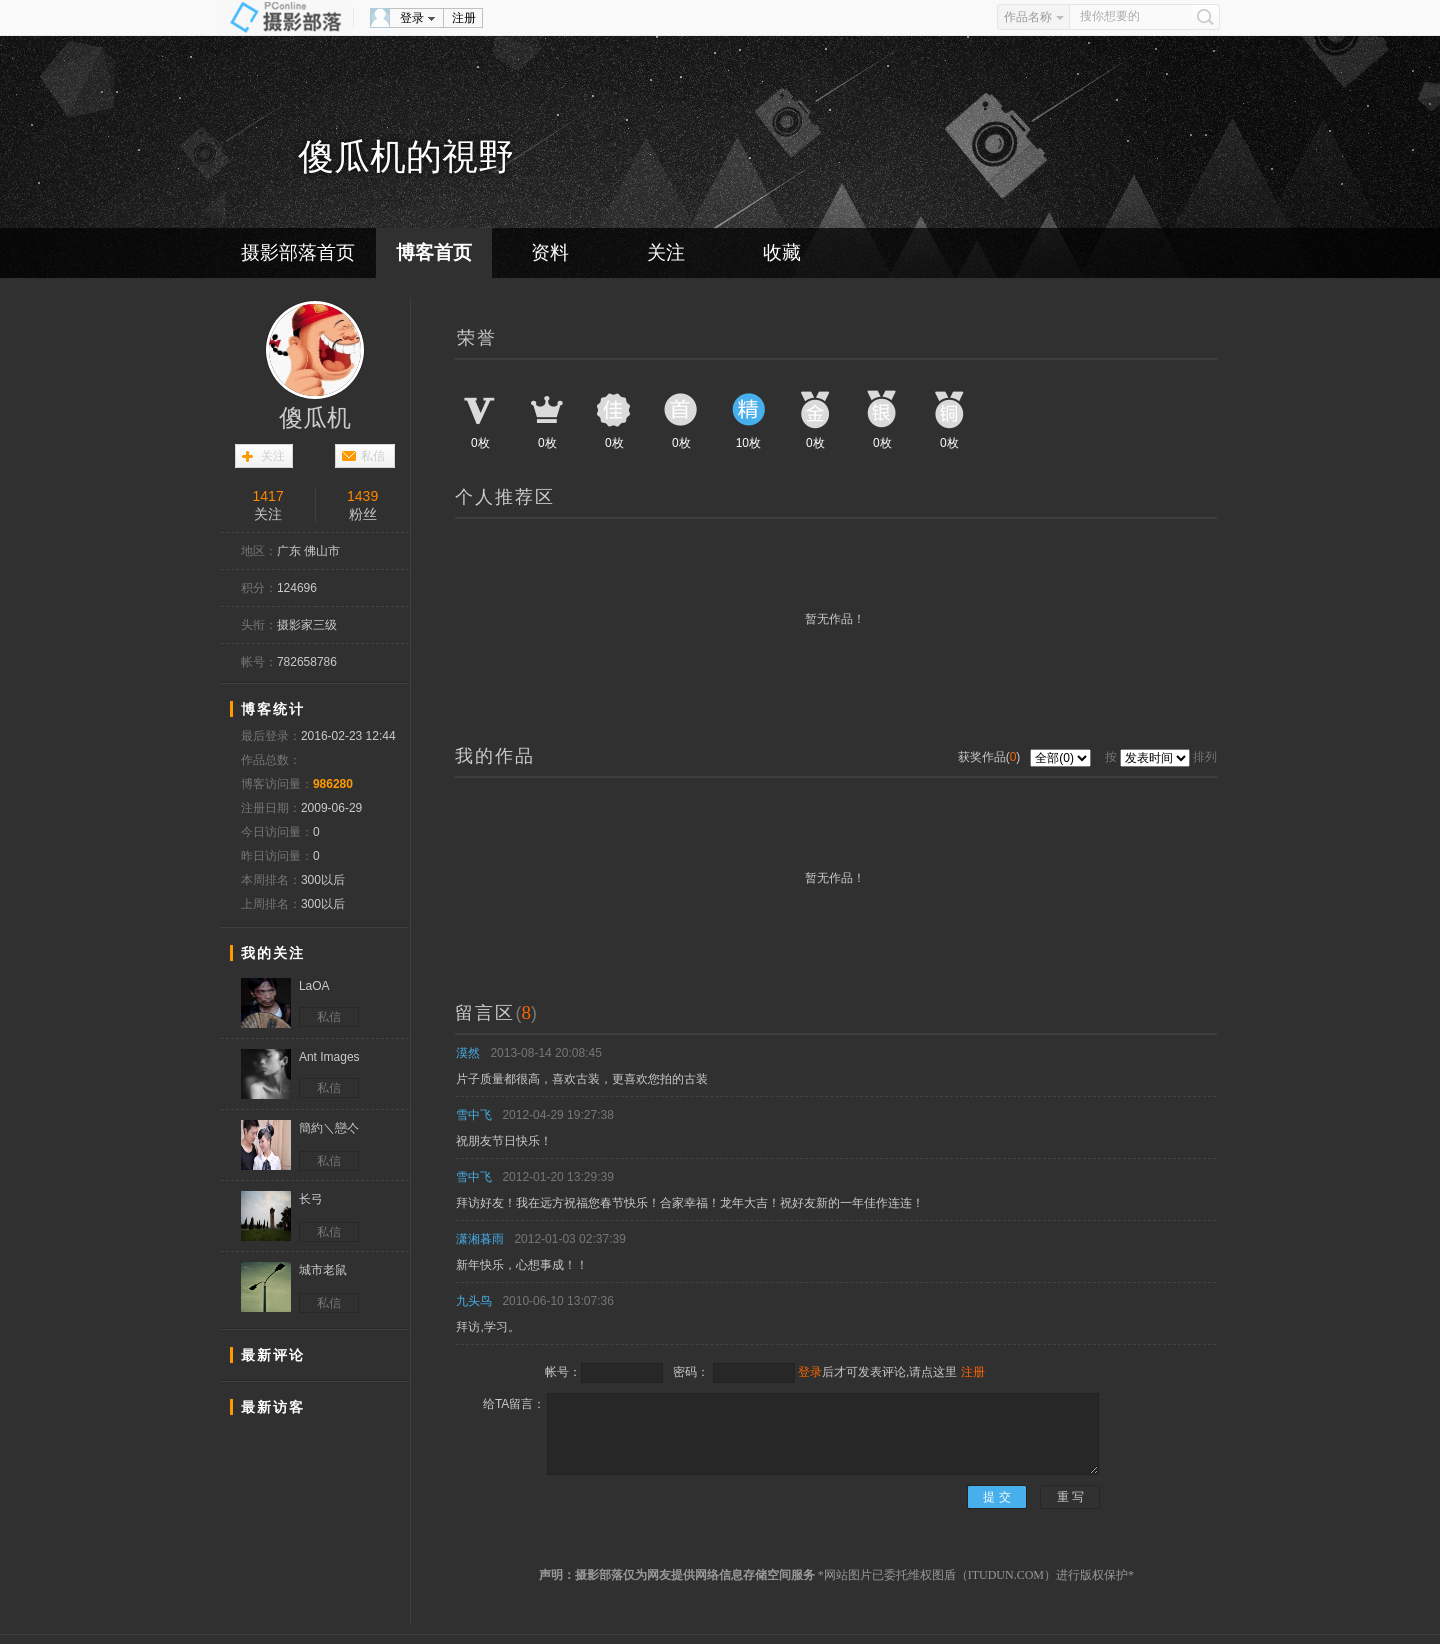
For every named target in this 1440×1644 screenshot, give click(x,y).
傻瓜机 (315, 418)
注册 (464, 18)
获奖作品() (991, 757)
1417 (268, 496)
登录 (412, 18)
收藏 (782, 252)
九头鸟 (474, 1301)
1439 (362, 496)
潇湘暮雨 (480, 1239)
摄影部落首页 (298, 252)
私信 (373, 456)
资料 (550, 252)
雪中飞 (474, 1115)
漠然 (468, 1053)
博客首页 (434, 252)
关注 (666, 252)
